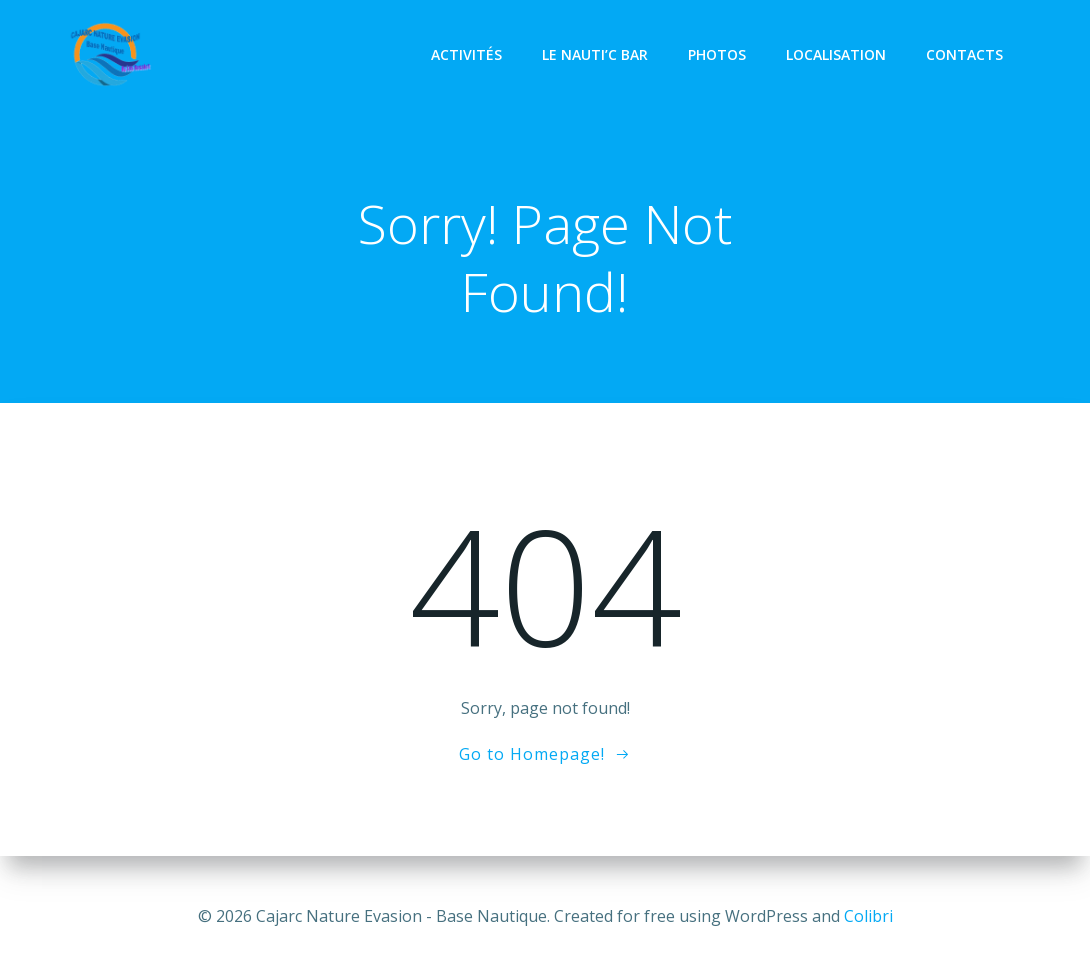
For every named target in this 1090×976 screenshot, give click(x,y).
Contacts (966, 54)
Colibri (868, 916)
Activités (468, 54)
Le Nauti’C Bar (597, 54)
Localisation (838, 54)
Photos (719, 54)
